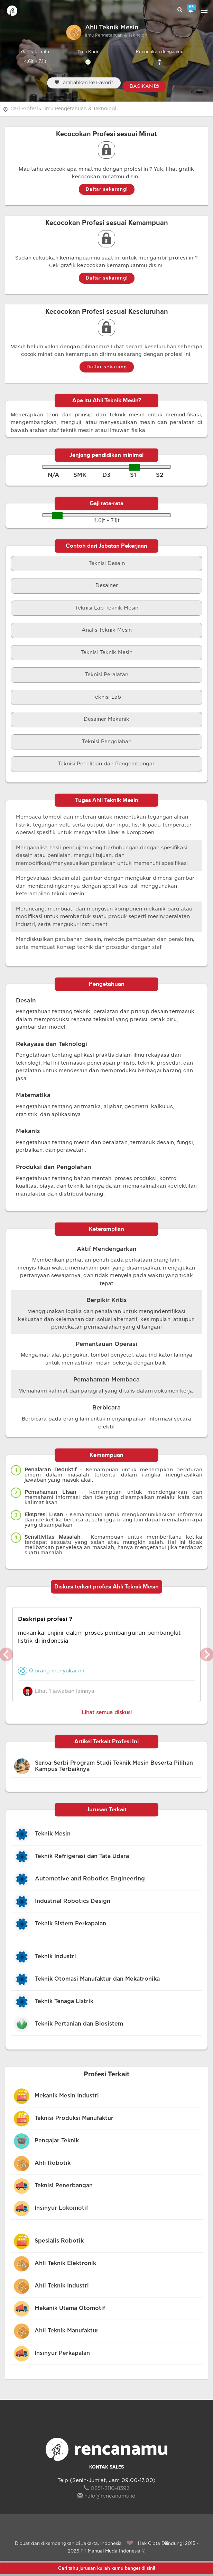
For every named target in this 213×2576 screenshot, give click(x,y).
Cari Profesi (24, 108)
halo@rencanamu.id (106, 2496)
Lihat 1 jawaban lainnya (58, 1691)
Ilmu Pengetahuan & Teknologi (79, 108)
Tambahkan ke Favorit (83, 82)
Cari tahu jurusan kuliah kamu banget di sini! (106, 2568)
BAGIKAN (144, 86)
